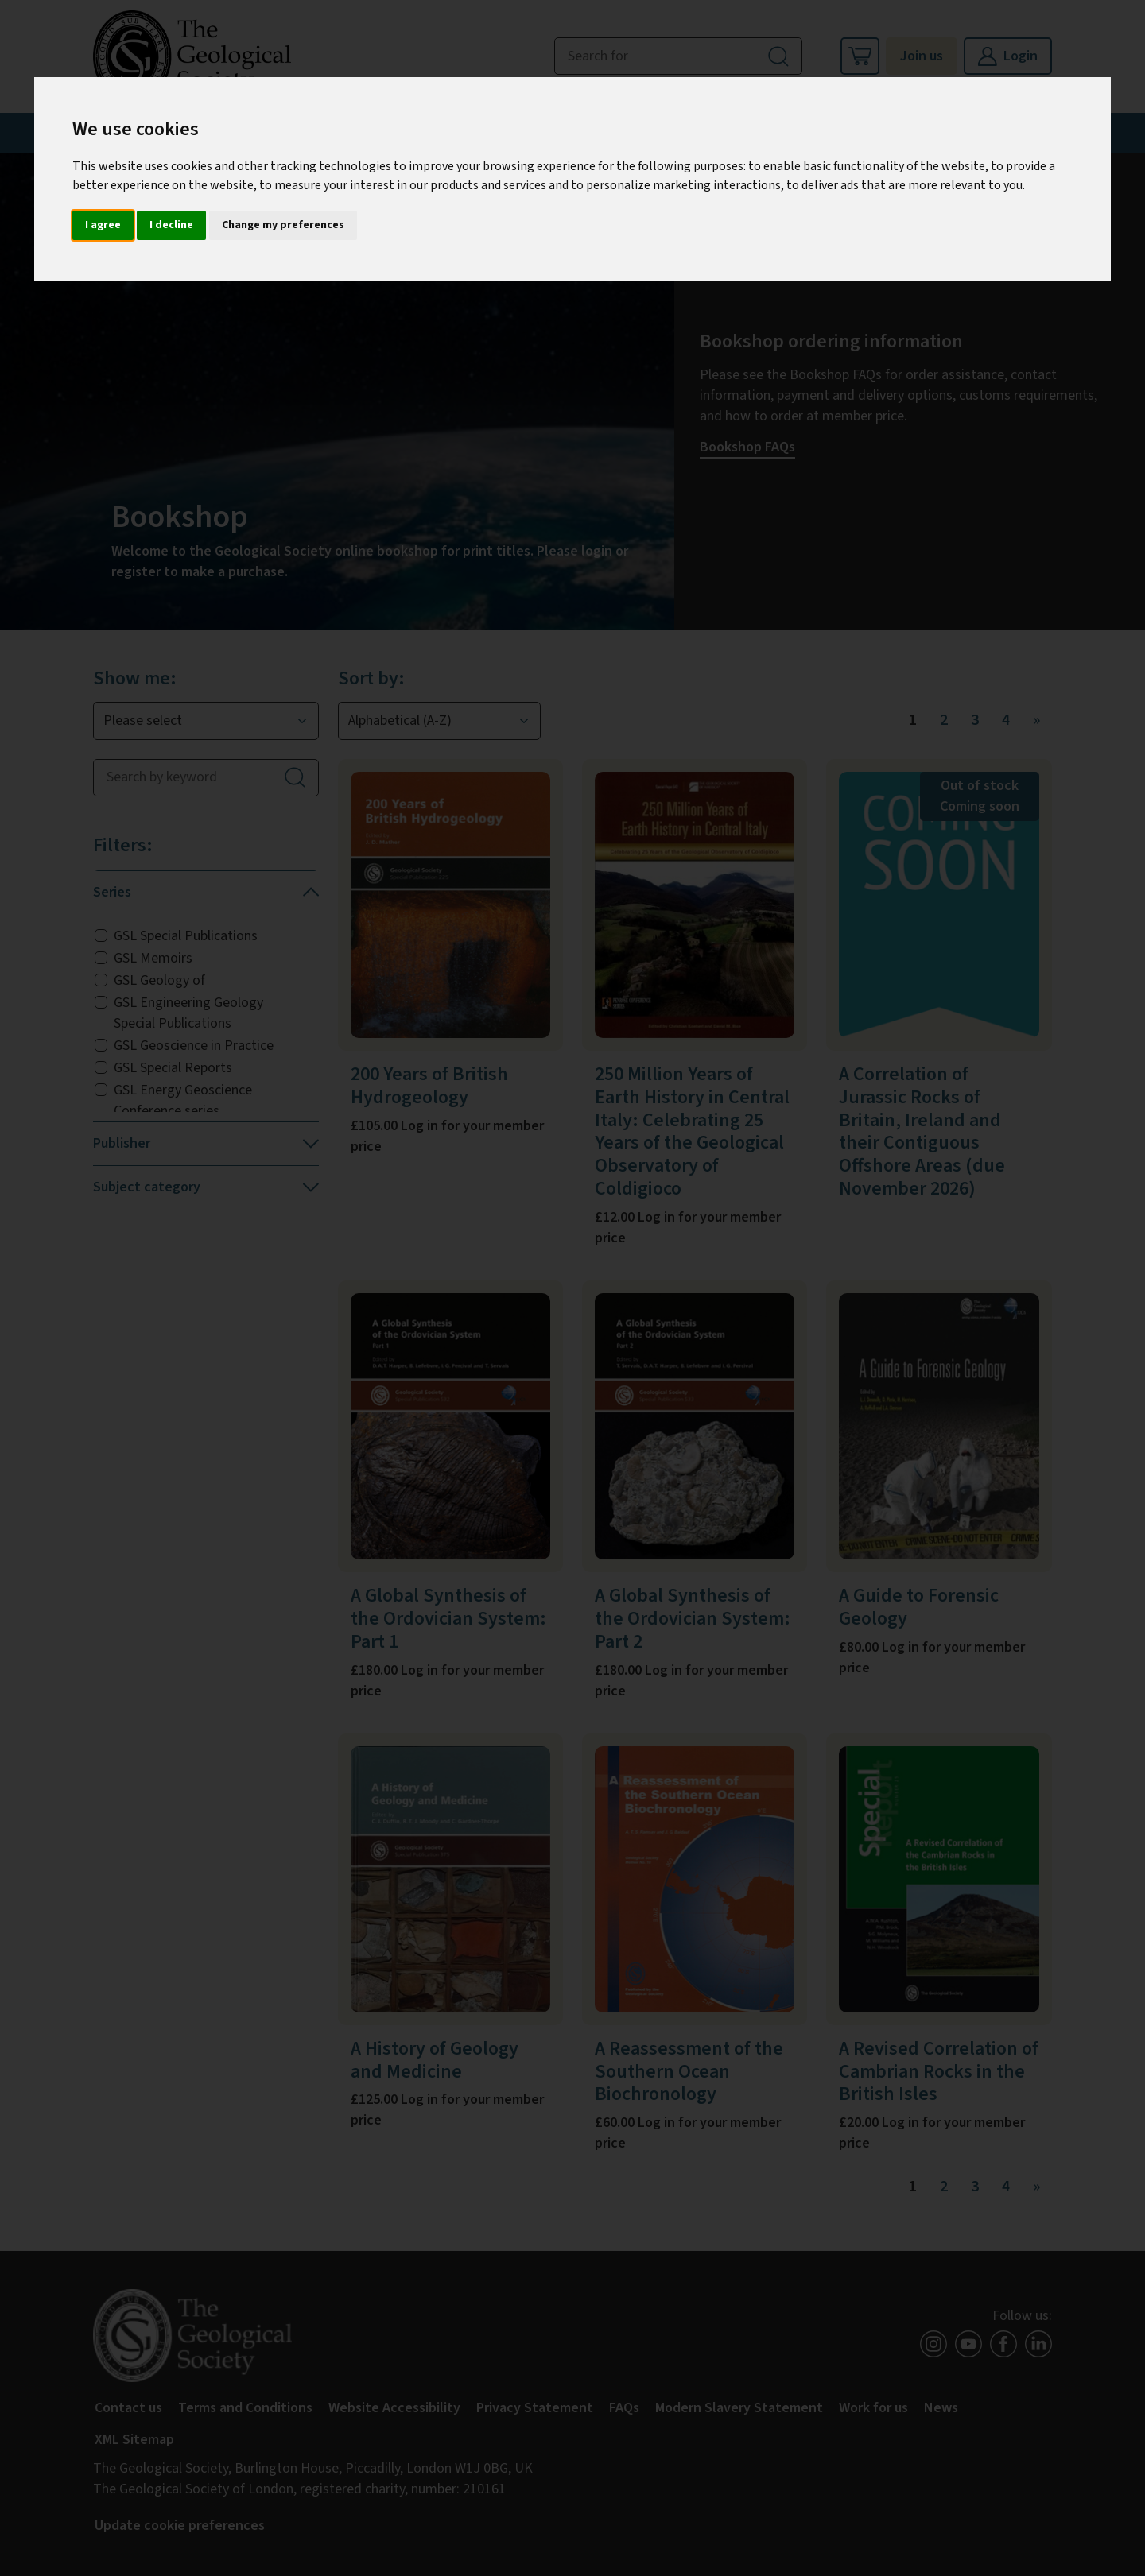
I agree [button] (103, 225)
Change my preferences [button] (283, 225)
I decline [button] (171, 225)
